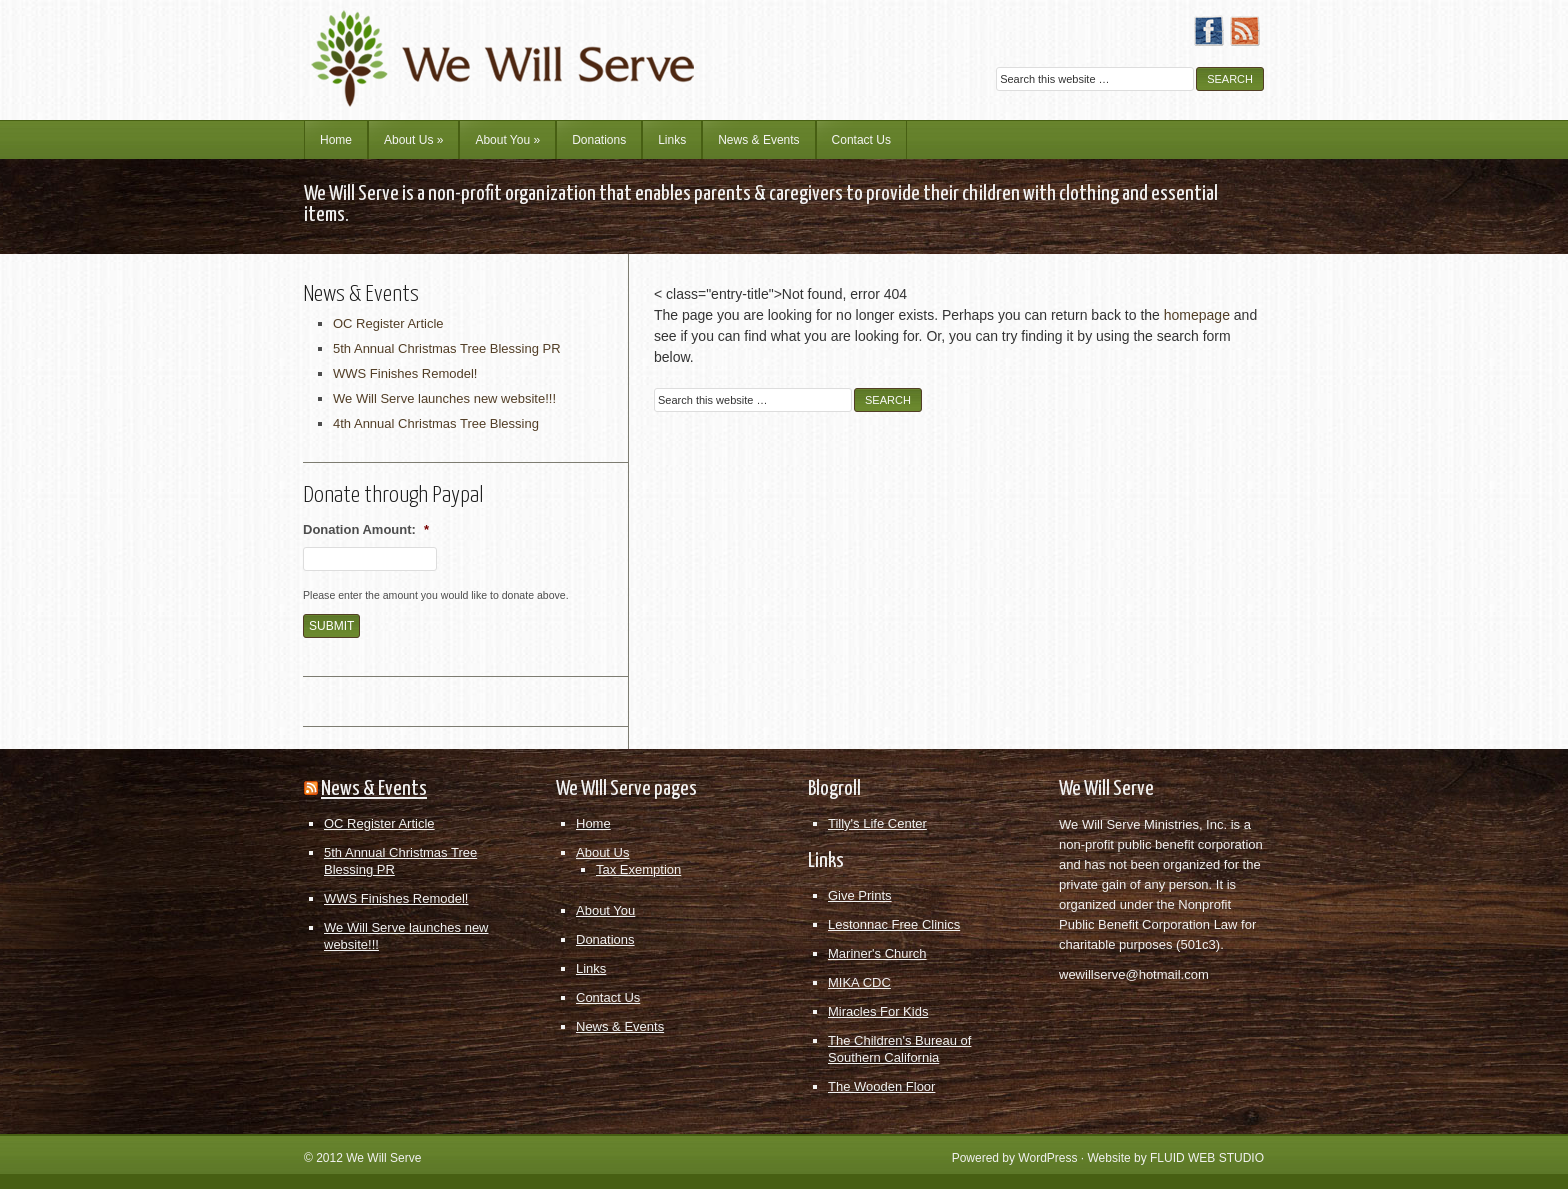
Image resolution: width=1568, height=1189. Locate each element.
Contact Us (861, 140)
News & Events (758, 140)
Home (336, 140)
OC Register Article (388, 323)
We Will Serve (383, 1158)
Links (672, 140)
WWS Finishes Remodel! (405, 373)
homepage (1197, 315)
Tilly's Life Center (877, 823)
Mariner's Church (877, 953)
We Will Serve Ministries (479, 45)
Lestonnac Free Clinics (894, 924)
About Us (413, 140)
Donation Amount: (366, 529)
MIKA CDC (859, 982)
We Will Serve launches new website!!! (444, 398)
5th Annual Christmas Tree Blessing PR (447, 348)
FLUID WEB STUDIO (1207, 1158)
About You (507, 140)
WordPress (1047, 1158)
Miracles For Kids (878, 1011)
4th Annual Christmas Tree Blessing (436, 423)
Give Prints (860, 895)
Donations (599, 140)
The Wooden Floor (881, 1086)
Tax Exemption (638, 869)
